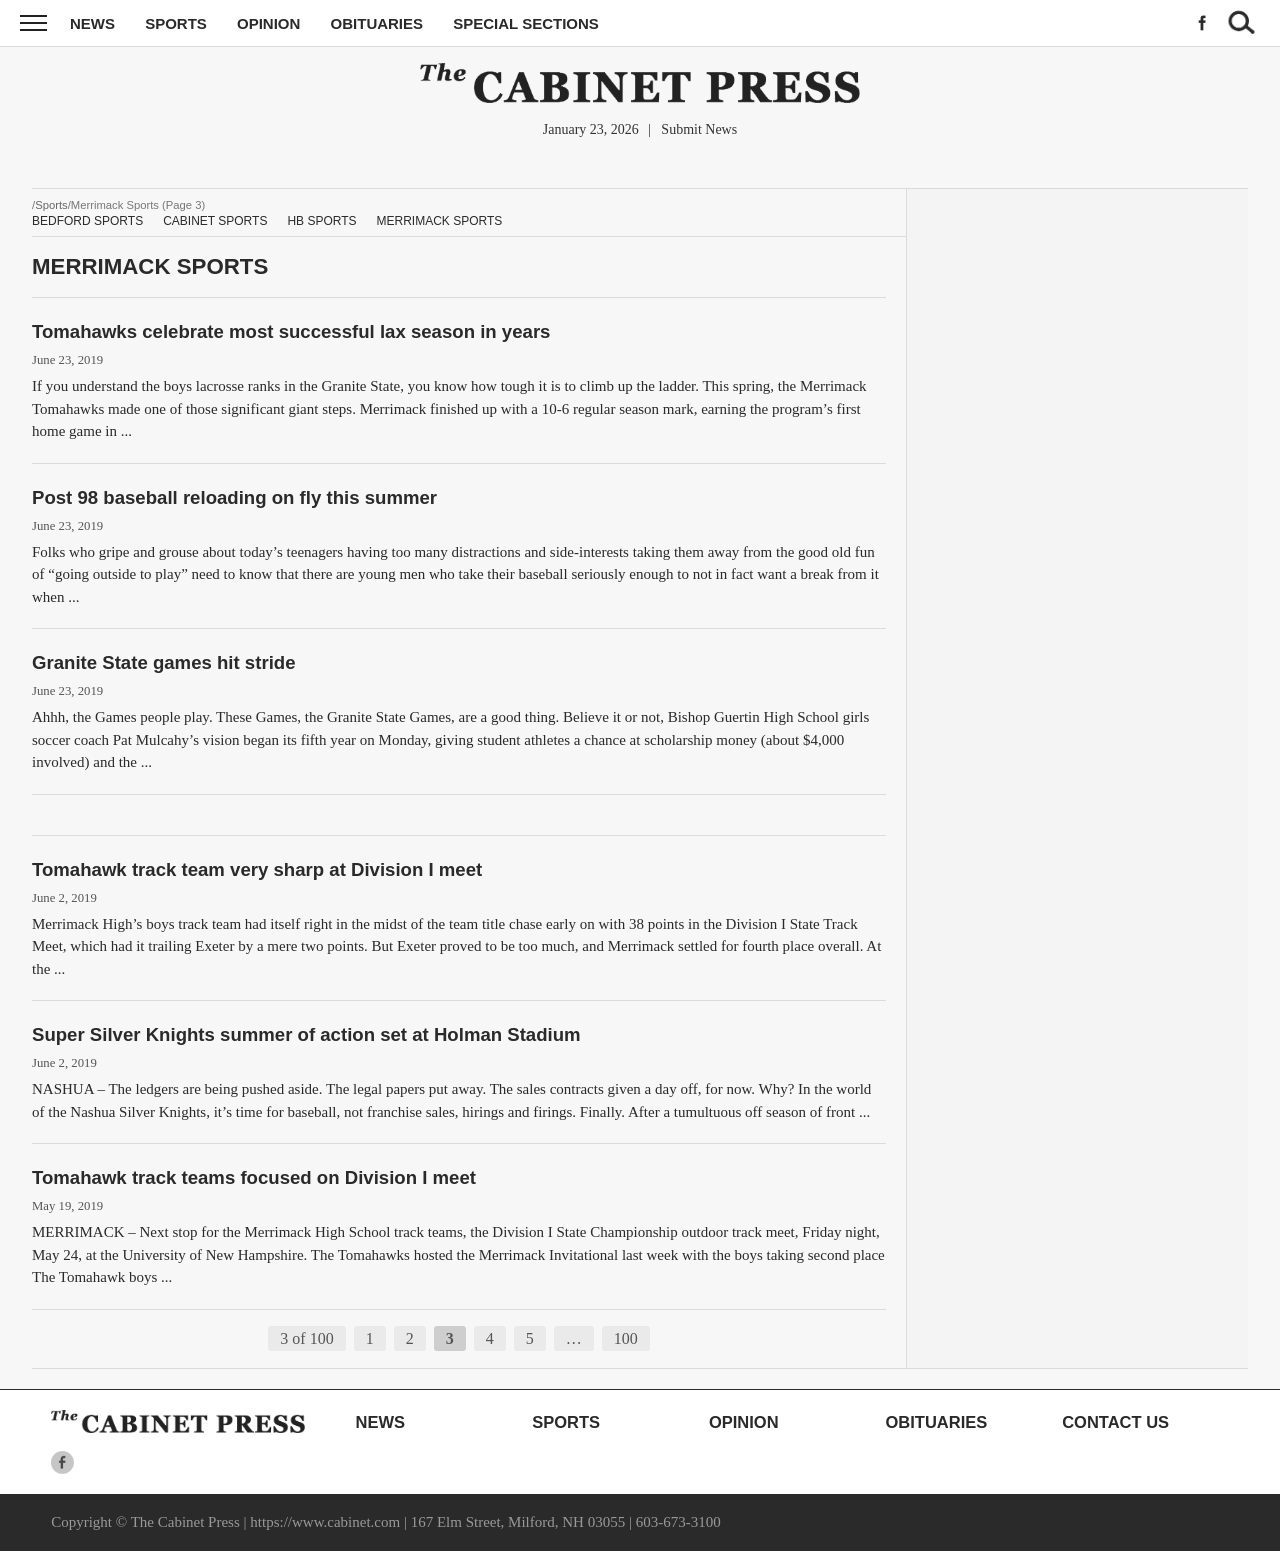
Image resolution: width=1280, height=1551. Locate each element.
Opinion (268, 23)
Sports (176, 23)
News (92, 23)
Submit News (699, 129)
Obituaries (377, 23)
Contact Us (1115, 1422)
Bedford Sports (87, 221)
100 (626, 1338)
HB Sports (321, 221)
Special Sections (526, 23)
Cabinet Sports (215, 221)
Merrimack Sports (440, 221)
